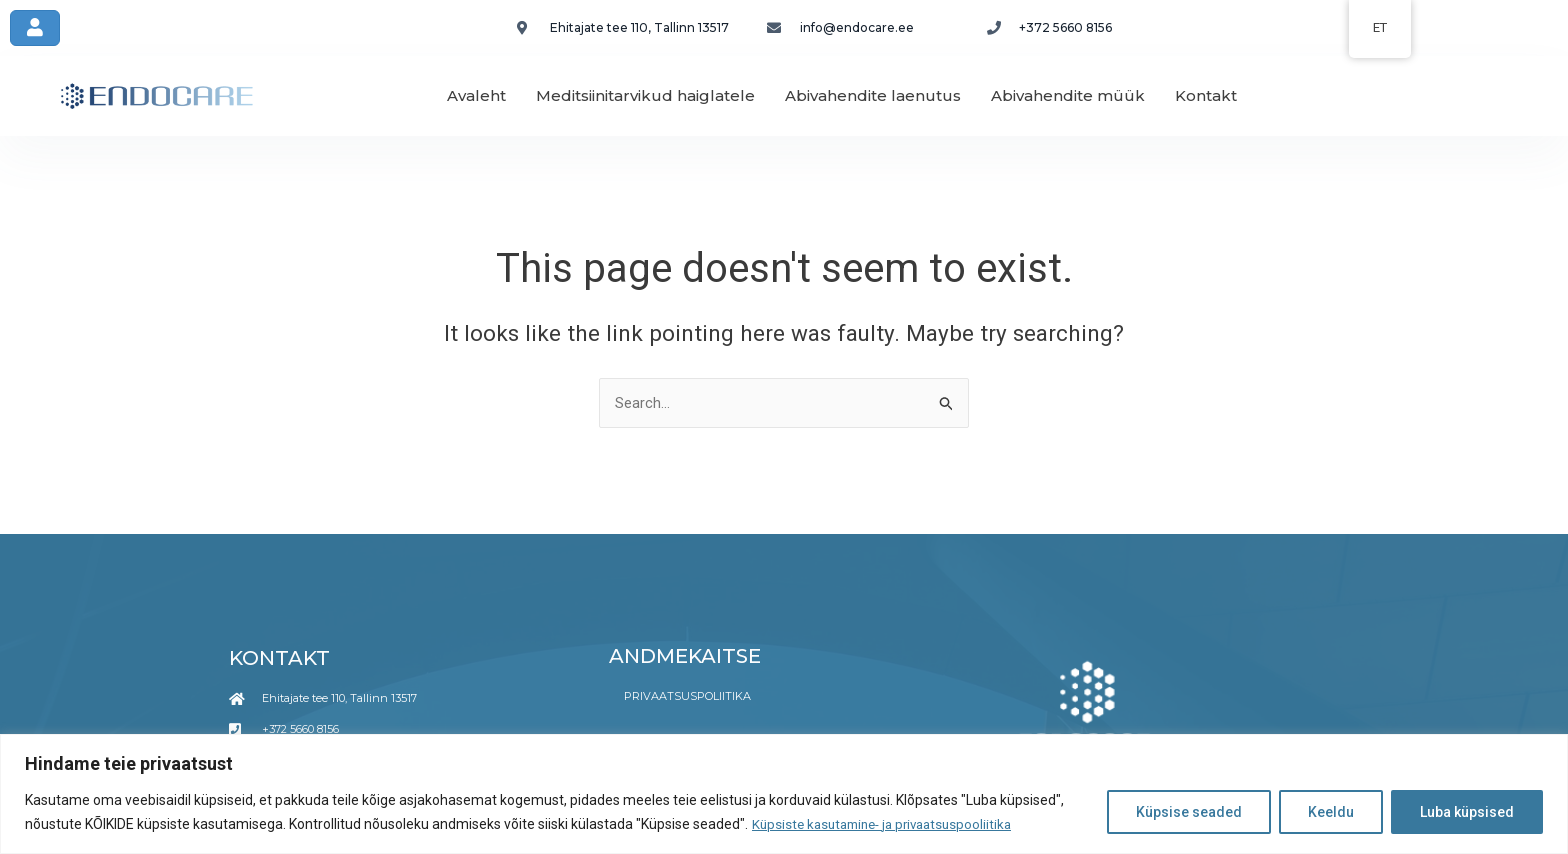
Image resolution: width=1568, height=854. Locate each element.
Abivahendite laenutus (873, 95)
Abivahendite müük (1068, 95)
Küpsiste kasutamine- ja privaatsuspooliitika (890, 825)
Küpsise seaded (1189, 813)
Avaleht (476, 95)
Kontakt (1206, 95)
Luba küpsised (1467, 813)
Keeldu (1331, 813)
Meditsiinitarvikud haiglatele (645, 95)
